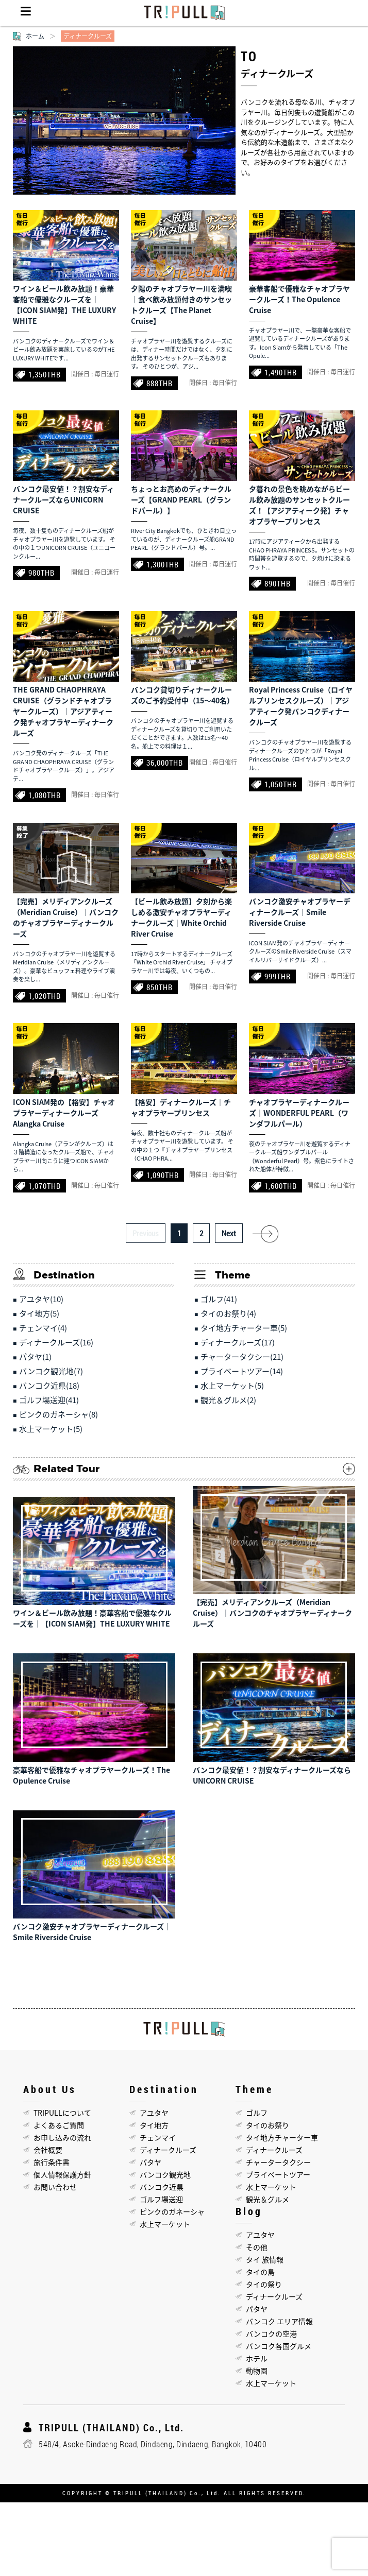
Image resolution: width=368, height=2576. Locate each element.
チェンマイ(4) (43, 1328)
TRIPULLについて (62, 2112)
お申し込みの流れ (62, 2137)
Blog (249, 2211)
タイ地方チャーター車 (282, 2137)
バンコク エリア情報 (279, 2321)
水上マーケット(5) (50, 1428)
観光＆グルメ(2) (228, 1400)
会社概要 (48, 2150)
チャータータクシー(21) (241, 1356)
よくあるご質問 (59, 2125)
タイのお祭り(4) (228, 1313)
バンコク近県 (161, 2187)
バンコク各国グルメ (278, 2346)
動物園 (256, 2370)
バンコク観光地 (165, 2174)
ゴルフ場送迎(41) (49, 1400)
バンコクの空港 (271, 2333)
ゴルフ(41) (218, 1299)
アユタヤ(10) (41, 1299)
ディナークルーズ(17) (237, 1342)
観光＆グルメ (267, 2199)
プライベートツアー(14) (241, 1371)
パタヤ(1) (35, 1356)
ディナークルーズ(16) (56, 1342)
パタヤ (150, 2162)
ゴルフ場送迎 (161, 2199)
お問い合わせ (55, 2187)
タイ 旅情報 (264, 2259)
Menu (26, 13)
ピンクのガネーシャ (172, 2211)
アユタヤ (154, 2112)
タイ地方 (154, 2125)
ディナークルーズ (168, 2150)
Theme (254, 2089)
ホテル (256, 2358)
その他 (256, 2247)
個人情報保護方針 (62, 2174)
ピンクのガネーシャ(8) (58, 1414)
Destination (163, 2089)
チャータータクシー (278, 2162)
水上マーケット (165, 2224)
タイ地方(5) (39, 1313)
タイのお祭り (267, 2125)
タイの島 (260, 2272)
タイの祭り (264, 2284)
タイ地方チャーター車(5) (243, 1328)
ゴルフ (256, 2112)
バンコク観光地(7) (51, 1371)
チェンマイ (158, 2137)
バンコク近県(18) (49, 1385)
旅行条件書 (52, 2162)
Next (229, 1233)
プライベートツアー (278, 2174)
